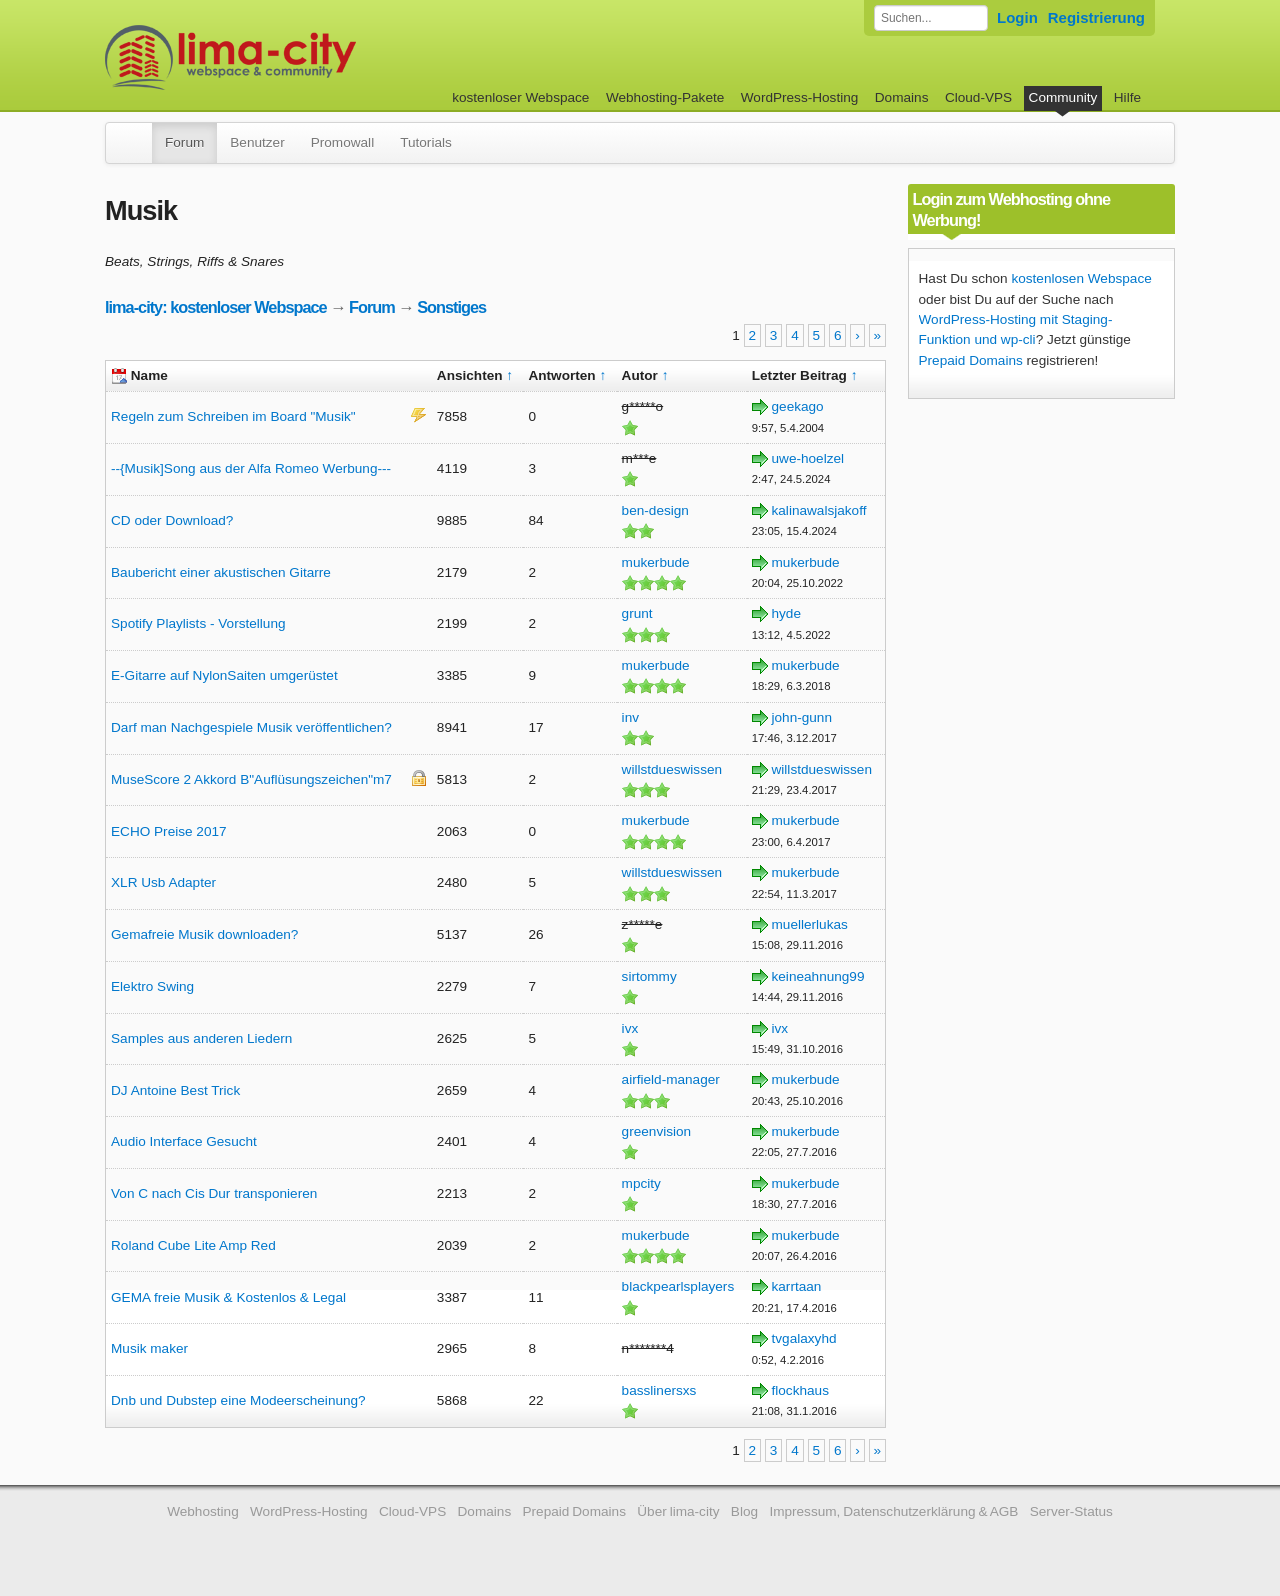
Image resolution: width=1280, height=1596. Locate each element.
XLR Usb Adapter (163, 882)
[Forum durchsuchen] (931, 18)
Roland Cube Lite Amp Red (193, 1245)
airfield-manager (671, 1079)
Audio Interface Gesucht (184, 1141)
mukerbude (656, 562)
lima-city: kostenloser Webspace (216, 307)
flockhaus (800, 1390)
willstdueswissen (672, 769)
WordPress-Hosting (800, 97)
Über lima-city (678, 1511)
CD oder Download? (172, 520)
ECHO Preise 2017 (169, 831)
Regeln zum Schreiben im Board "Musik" (233, 416)
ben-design (655, 510)
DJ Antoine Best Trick (175, 1090)
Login (1017, 17)
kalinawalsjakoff (819, 510)
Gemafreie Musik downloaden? (204, 934)
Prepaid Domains (971, 360)
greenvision (657, 1131)
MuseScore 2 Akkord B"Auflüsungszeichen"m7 (251, 779)
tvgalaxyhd (804, 1338)
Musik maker (149, 1348)
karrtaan (797, 1286)
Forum (184, 142)
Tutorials (426, 142)
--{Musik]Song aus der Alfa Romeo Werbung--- (251, 468)
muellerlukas (810, 924)
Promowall (342, 142)
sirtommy (649, 976)
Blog (744, 1511)
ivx (630, 1028)
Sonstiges (451, 307)
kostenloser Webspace (520, 97)
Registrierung (1096, 17)
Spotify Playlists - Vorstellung (198, 623)
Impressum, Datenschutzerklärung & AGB (893, 1511)
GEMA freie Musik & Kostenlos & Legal (228, 1297)
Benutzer (257, 142)
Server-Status (1071, 1511)
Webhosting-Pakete (665, 97)
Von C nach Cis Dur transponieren (214, 1193)
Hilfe (1127, 97)
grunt (637, 613)
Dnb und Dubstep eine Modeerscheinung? (238, 1400)
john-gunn (802, 717)
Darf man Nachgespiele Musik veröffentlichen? (251, 727)
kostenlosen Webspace (1081, 278)
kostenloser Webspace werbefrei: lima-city (305, 57)
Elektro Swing (152, 986)
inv (630, 717)
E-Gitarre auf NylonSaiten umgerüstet (224, 675)
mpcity (641, 1183)
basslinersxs (659, 1390)
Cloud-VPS (978, 97)
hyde (786, 613)
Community (1063, 97)
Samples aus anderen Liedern (201, 1038)
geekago (798, 406)
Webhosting (203, 1511)
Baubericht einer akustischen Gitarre (221, 572)
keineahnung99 (818, 976)
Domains (902, 97)
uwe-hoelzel (808, 458)
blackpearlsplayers (678, 1286)
